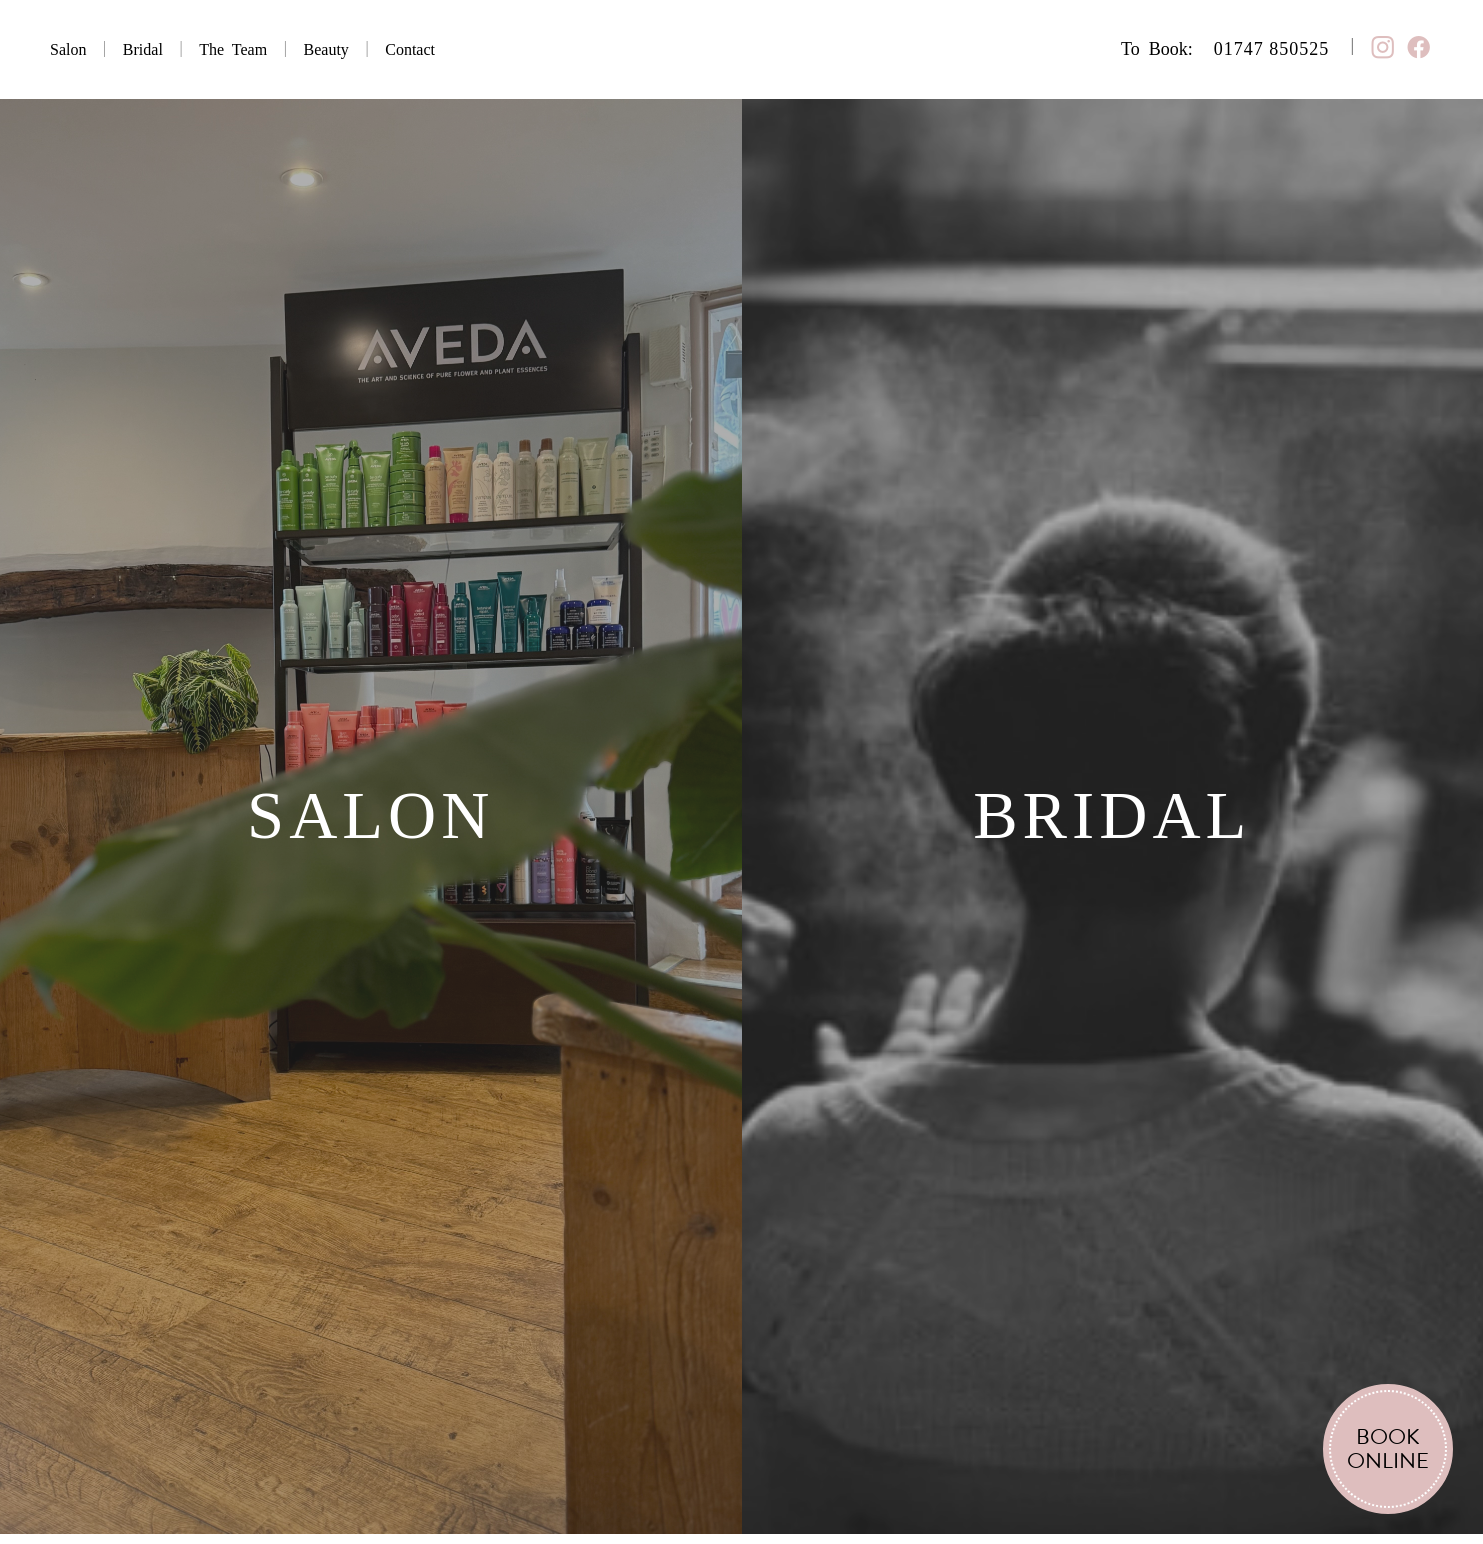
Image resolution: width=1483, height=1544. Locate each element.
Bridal (143, 49)
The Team (233, 49)
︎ (1419, 48)
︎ (1383, 48)
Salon (68, 49)
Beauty (326, 49)
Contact (410, 49)
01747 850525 (1272, 49)
